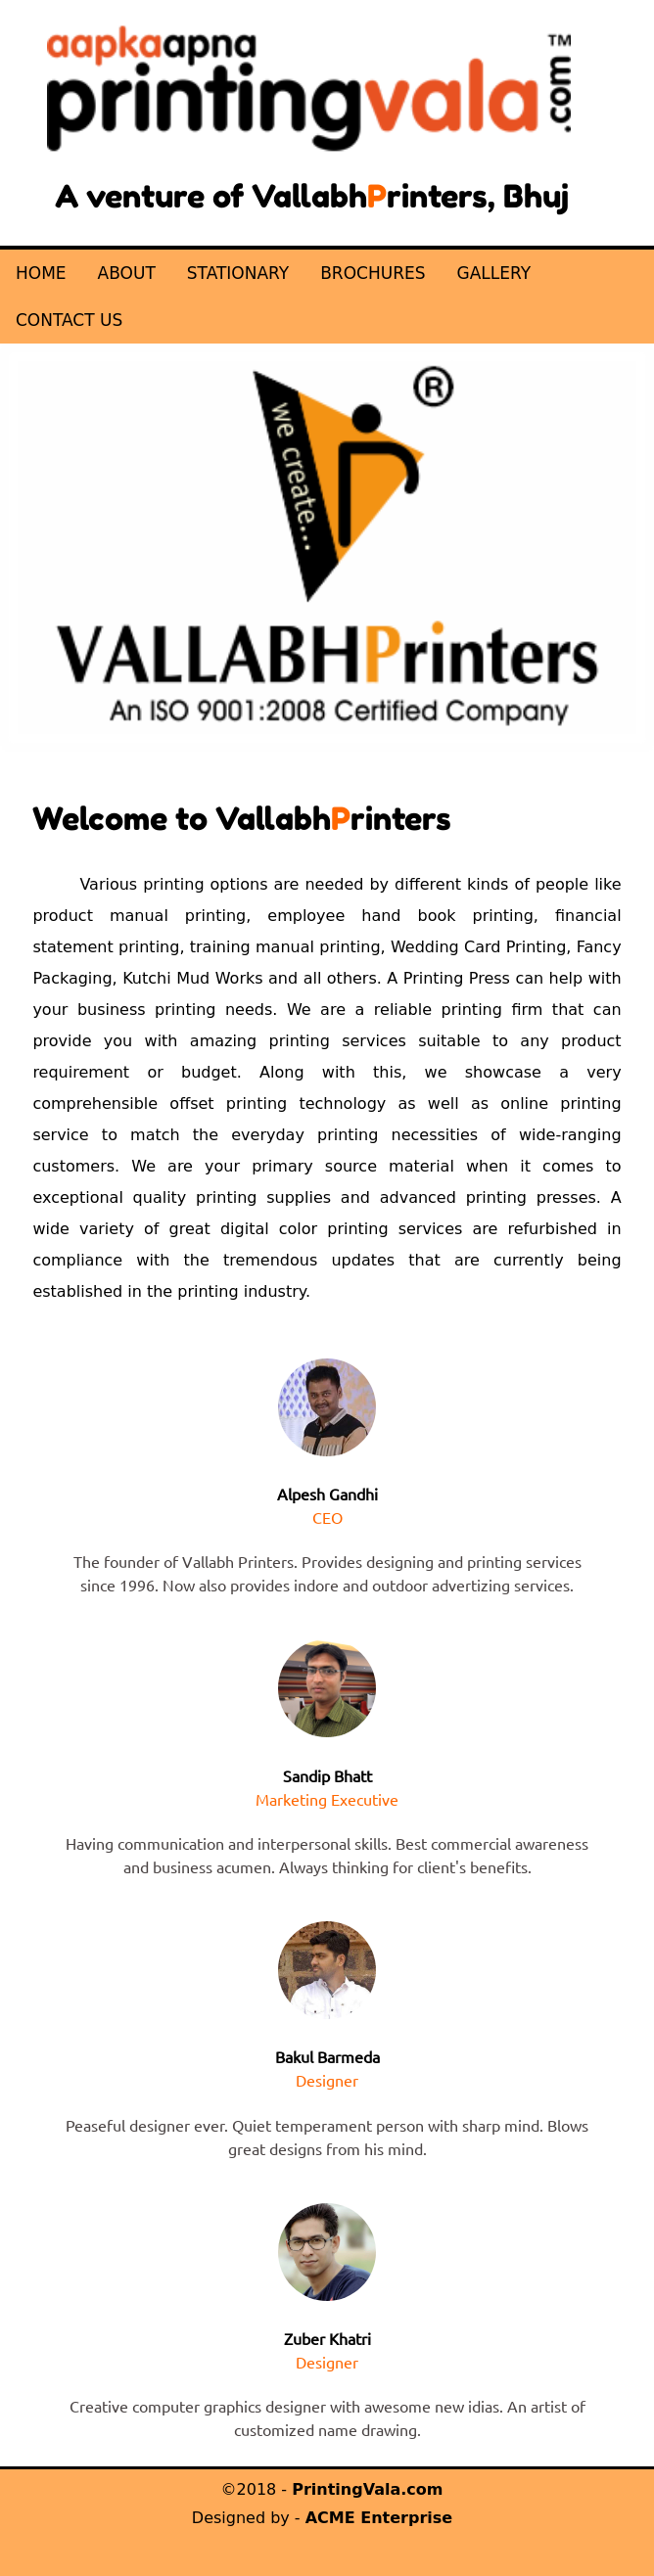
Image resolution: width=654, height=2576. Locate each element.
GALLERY (493, 273)
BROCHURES (372, 273)
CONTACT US (69, 320)
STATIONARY (238, 273)
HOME (41, 273)
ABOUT (127, 273)
